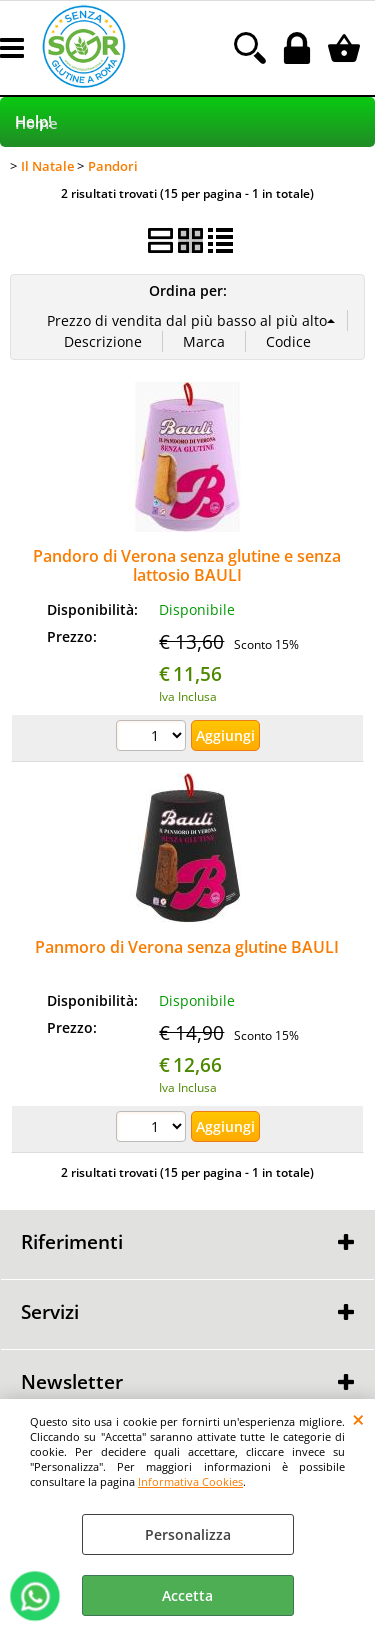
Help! (33, 121)
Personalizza (188, 1534)
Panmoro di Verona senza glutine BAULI (187, 947)
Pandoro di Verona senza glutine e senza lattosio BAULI (187, 565)
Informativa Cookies (190, 1481)
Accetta (187, 1595)
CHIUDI (358, 1419)
